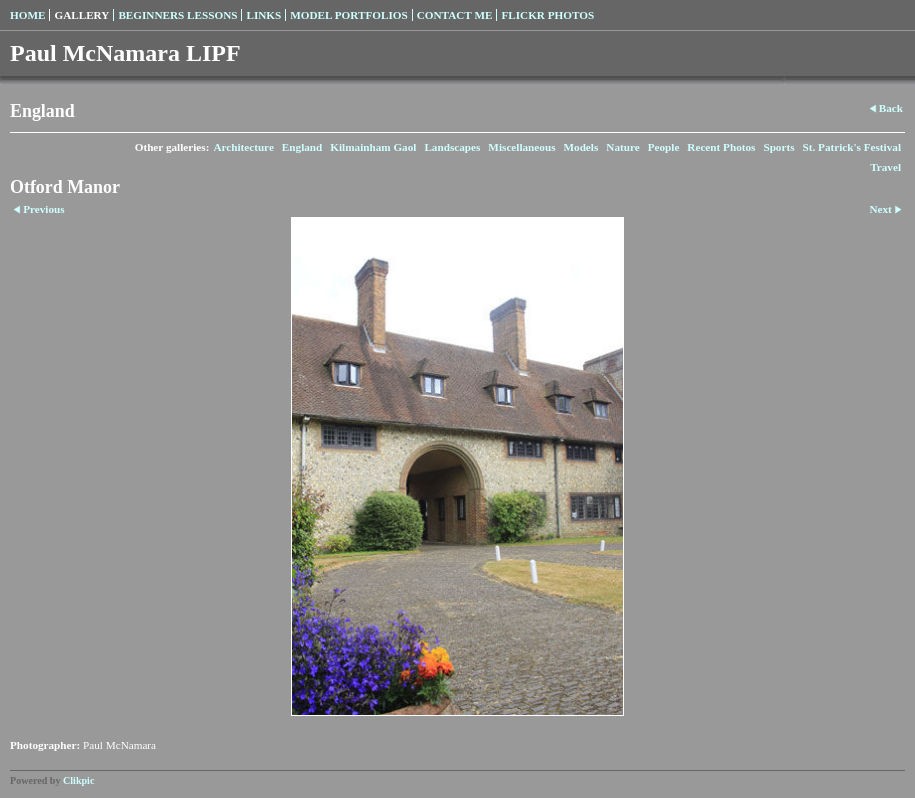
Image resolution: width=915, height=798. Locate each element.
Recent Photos (721, 147)
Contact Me (455, 15)
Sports (778, 147)
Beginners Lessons (177, 15)
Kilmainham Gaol (373, 147)
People (664, 147)
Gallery (81, 15)
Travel (885, 167)
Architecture (243, 147)
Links (263, 15)
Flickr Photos (547, 15)
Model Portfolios (348, 15)
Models (580, 147)
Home (27, 15)
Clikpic (78, 780)
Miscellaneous (521, 147)
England (302, 147)
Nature (622, 147)
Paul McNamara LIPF (125, 53)
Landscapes (452, 147)
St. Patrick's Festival (852, 147)
